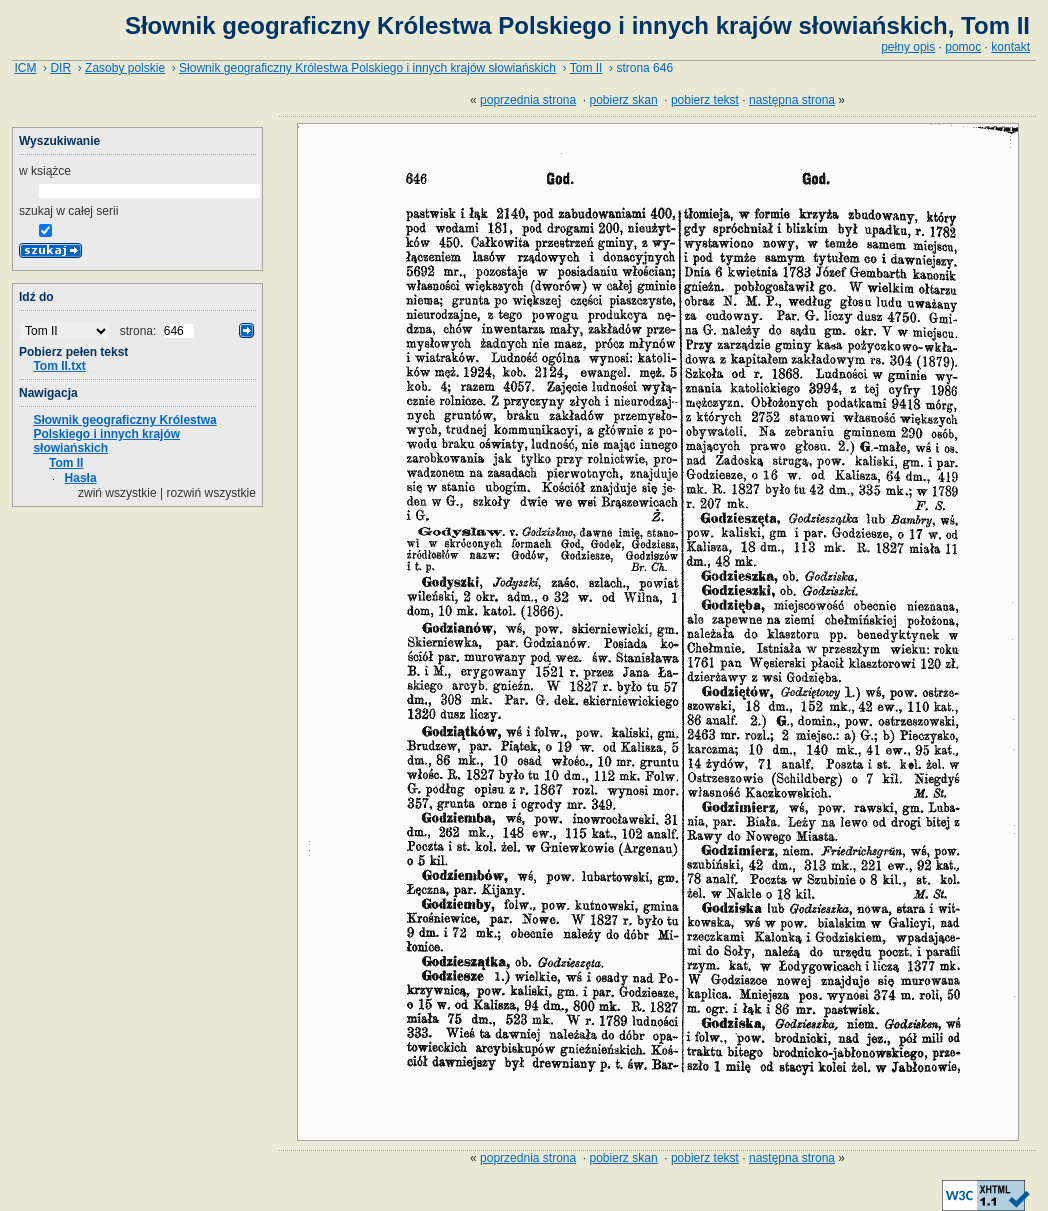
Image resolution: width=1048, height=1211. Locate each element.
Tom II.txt (59, 366)
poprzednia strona (528, 100)
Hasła (81, 478)
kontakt (1010, 47)
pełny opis (908, 47)
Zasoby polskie (125, 68)
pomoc (963, 47)
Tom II (586, 68)
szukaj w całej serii (68, 211)
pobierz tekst (705, 100)
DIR (60, 68)
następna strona (792, 100)
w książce (45, 171)
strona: (140, 331)
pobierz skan (624, 100)
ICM (25, 68)
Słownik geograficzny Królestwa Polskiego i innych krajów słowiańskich (367, 68)
